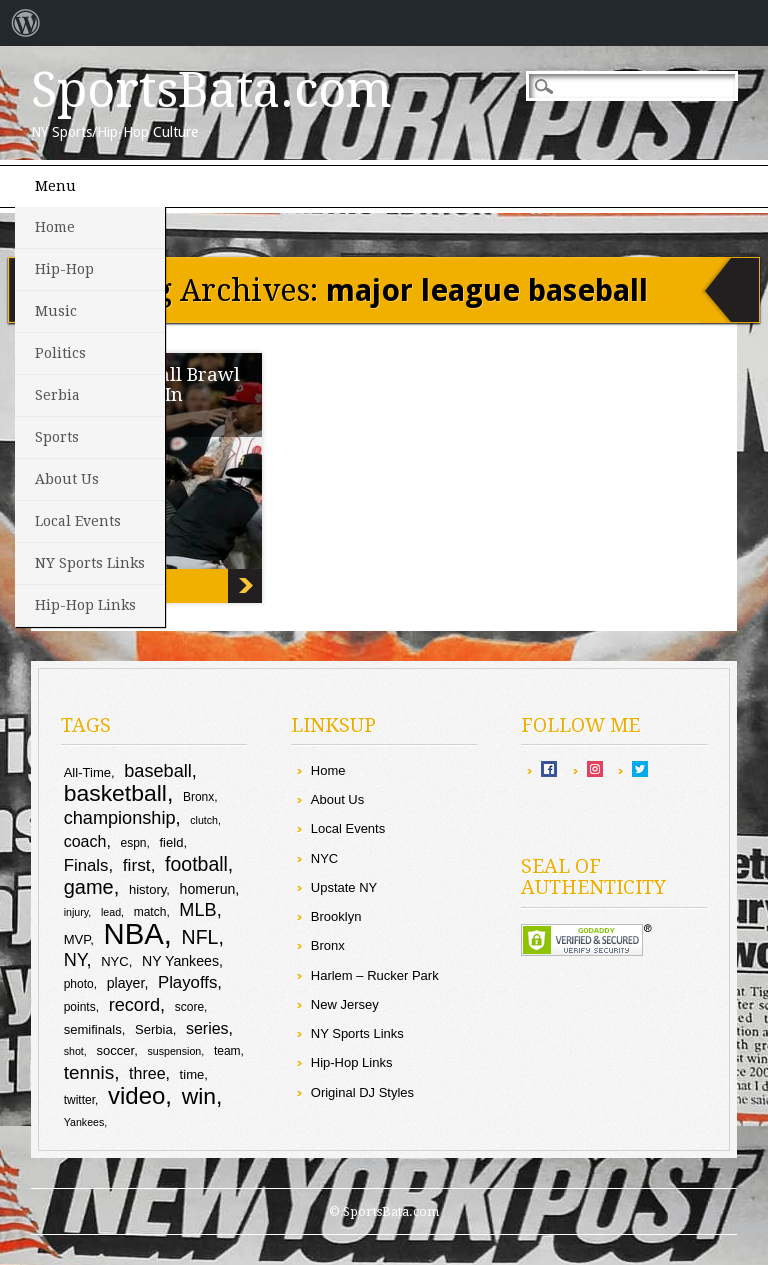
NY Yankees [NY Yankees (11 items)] (180, 961)
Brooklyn (336, 916)
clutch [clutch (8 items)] (204, 820)
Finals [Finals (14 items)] (86, 865)
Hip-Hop (64, 269)
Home (55, 227)
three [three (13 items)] (147, 1073)
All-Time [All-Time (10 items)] (87, 772)
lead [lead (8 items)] (111, 912)
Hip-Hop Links (85, 605)
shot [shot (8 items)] (74, 1051)
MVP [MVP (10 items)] (77, 939)
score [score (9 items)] (189, 1007)
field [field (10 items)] (171, 842)
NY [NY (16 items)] (75, 960)
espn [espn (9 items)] (133, 843)
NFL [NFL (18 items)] (200, 937)
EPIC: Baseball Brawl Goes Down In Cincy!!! (245, 586)
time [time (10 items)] (192, 1074)
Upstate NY (344, 887)
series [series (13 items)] (207, 1028)
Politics (60, 353)
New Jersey (345, 1004)
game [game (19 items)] (89, 887)
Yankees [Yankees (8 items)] (84, 1122)
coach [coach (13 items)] (85, 841)
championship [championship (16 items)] (120, 818)
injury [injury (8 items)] (76, 912)
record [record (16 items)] (134, 1005)
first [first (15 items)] (137, 865)
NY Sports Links (90, 563)
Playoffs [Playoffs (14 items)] (187, 982)
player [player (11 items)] (126, 983)
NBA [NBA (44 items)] (134, 933)
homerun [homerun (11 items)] (208, 889)
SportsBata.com (211, 90)
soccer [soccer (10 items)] (115, 1050)
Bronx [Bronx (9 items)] (198, 797)
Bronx (328, 945)
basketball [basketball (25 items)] (115, 793)
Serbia (57, 395)
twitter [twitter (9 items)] (79, 1100)
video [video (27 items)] (136, 1095)
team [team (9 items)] (227, 1051)
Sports (57, 437)
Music (56, 311)
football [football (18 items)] (196, 864)
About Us (67, 479)
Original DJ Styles (362, 1092)
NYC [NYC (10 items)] (115, 961)
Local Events (78, 521)
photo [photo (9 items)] (79, 984)
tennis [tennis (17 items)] (89, 1072)
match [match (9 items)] (150, 912)
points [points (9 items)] (80, 1007)
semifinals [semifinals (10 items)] (93, 1029)
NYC (324, 858)
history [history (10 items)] (147, 889)
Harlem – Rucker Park (375, 975)
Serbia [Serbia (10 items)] (154, 1029)
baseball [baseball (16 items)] (158, 771)
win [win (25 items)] (199, 1096)
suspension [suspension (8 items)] (174, 1051)
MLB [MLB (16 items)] (197, 910)
